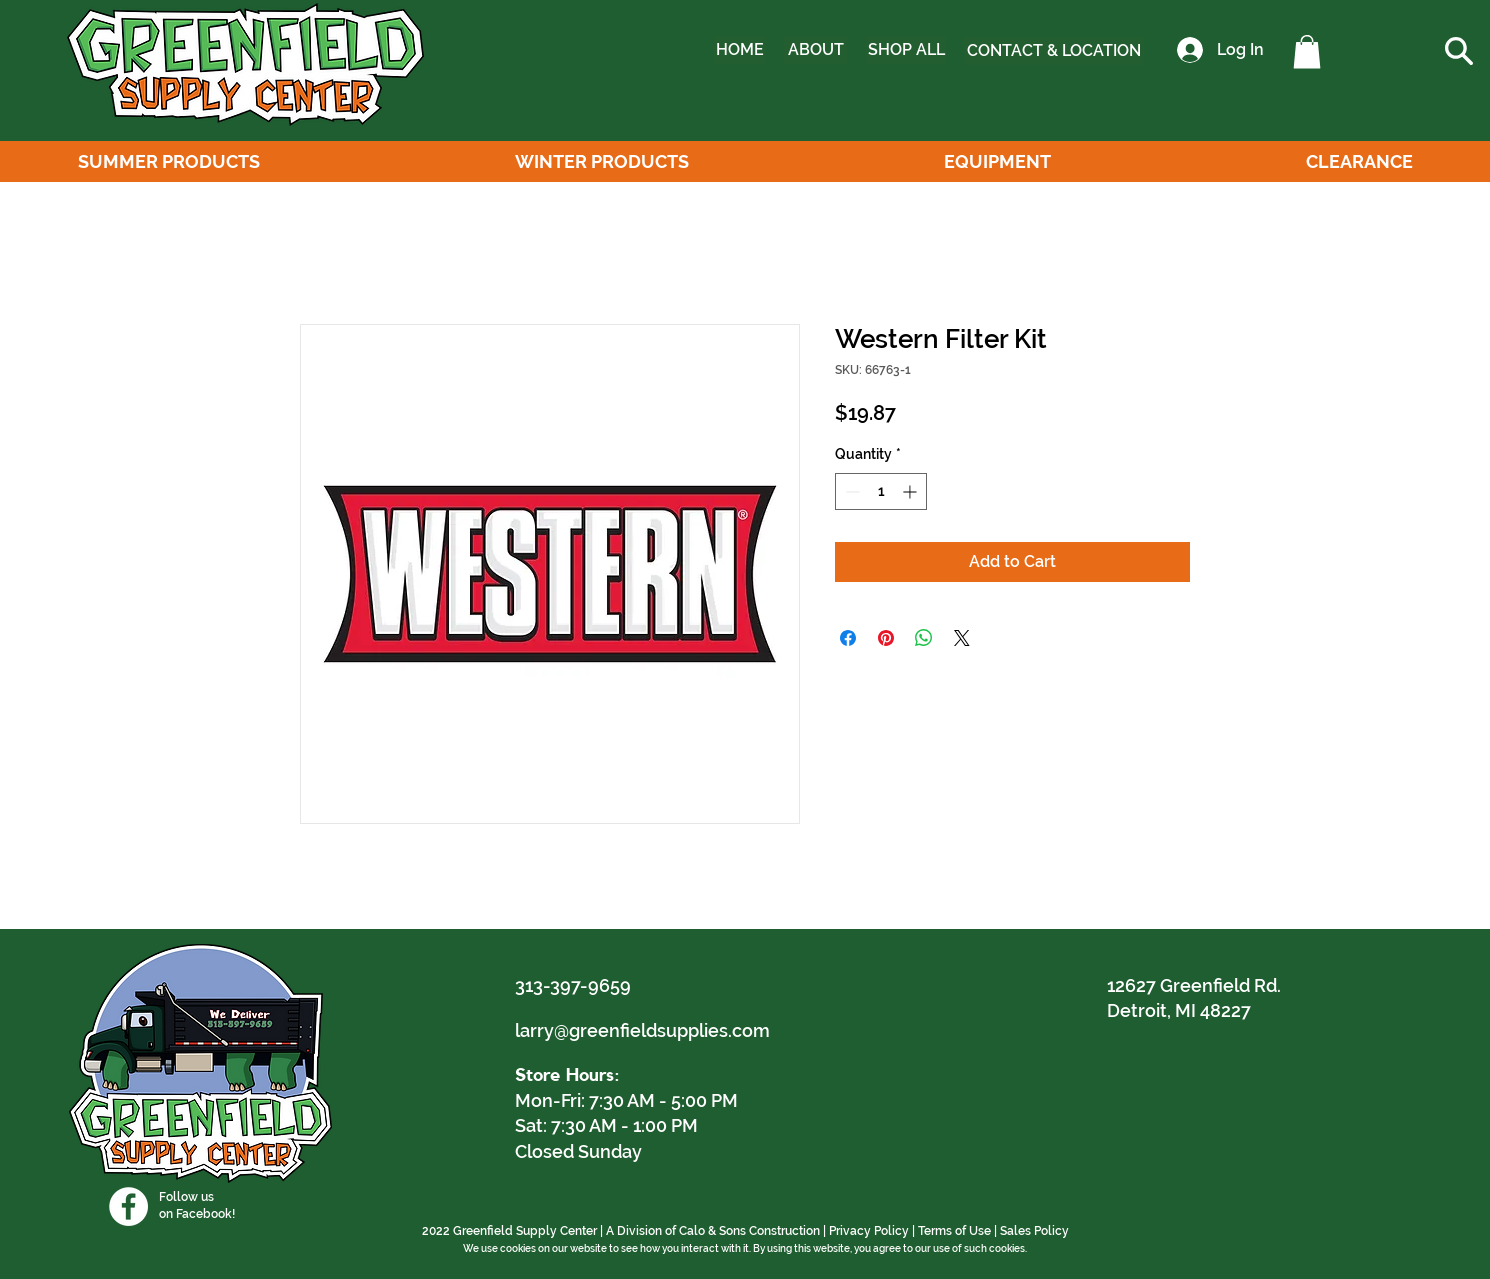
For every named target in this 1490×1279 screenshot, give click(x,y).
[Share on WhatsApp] (924, 638)
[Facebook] (128, 1206)
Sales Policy (1034, 1231)
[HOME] (740, 50)
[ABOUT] (815, 50)
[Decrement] (850, 491)
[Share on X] (962, 638)
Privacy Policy (869, 1231)
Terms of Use (954, 1231)
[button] (1307, 51)
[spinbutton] (881, 491)
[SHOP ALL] (906, 50)
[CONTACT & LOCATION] (1054, 51)
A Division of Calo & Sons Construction (713, 1231)
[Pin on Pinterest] (886, 638)
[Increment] (911, 491)
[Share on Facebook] (848, 638)
